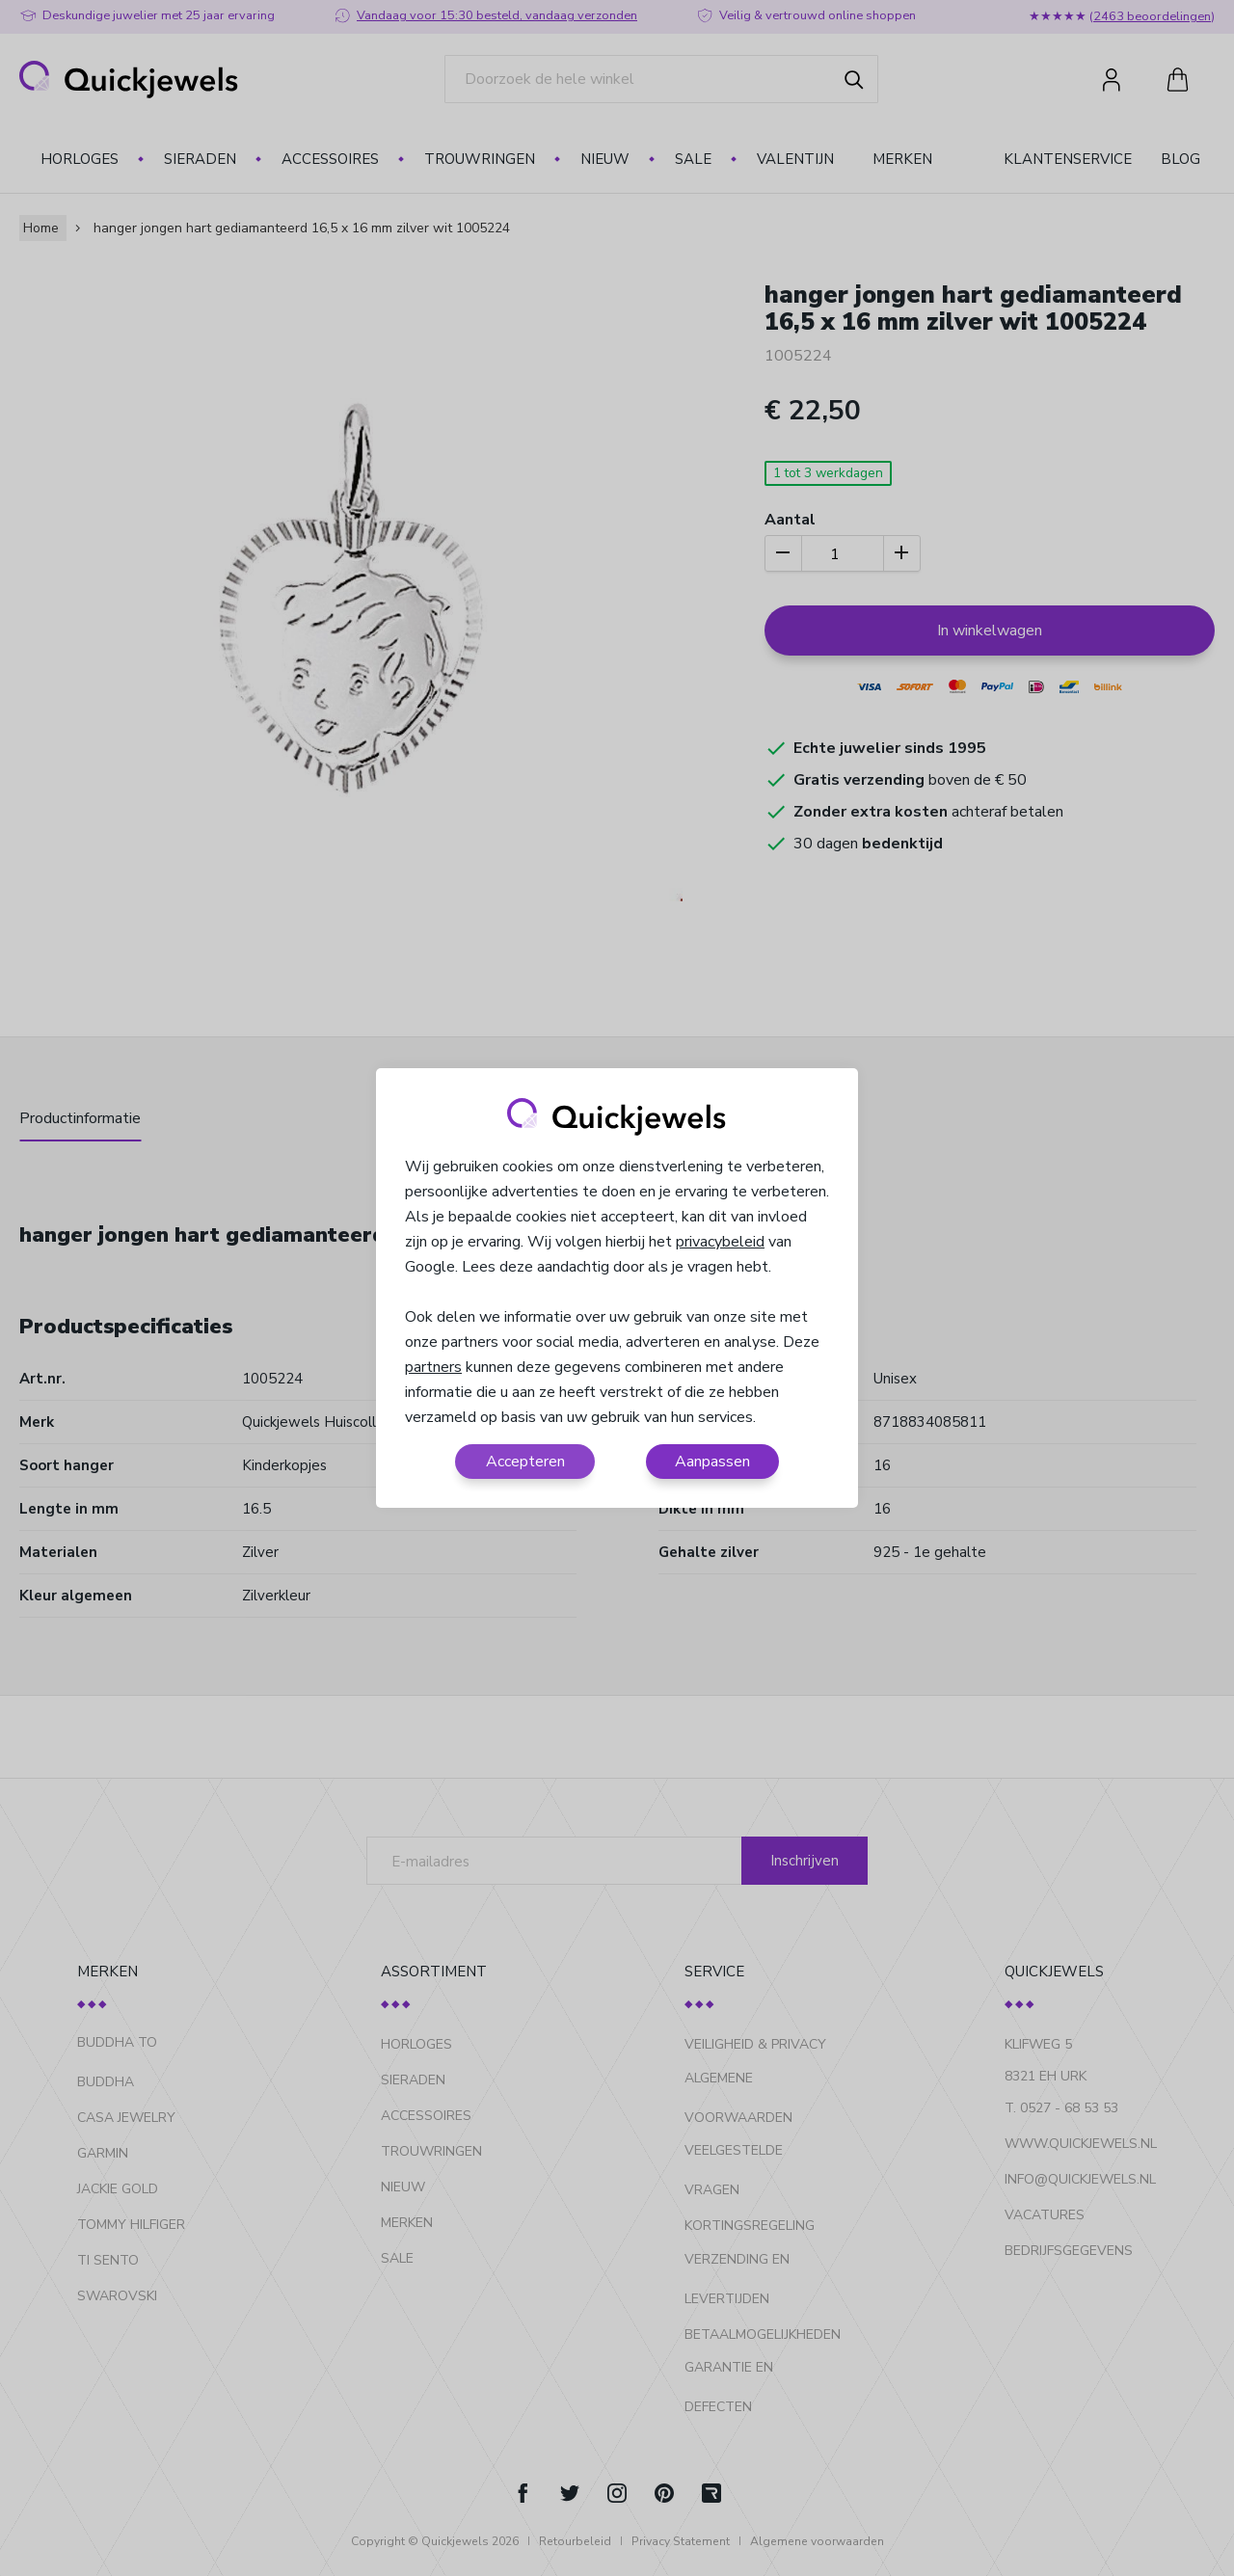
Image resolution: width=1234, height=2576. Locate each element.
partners (433, 1367)
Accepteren (525, 1461)
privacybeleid (720, 1241)
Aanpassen (712, 1461)
